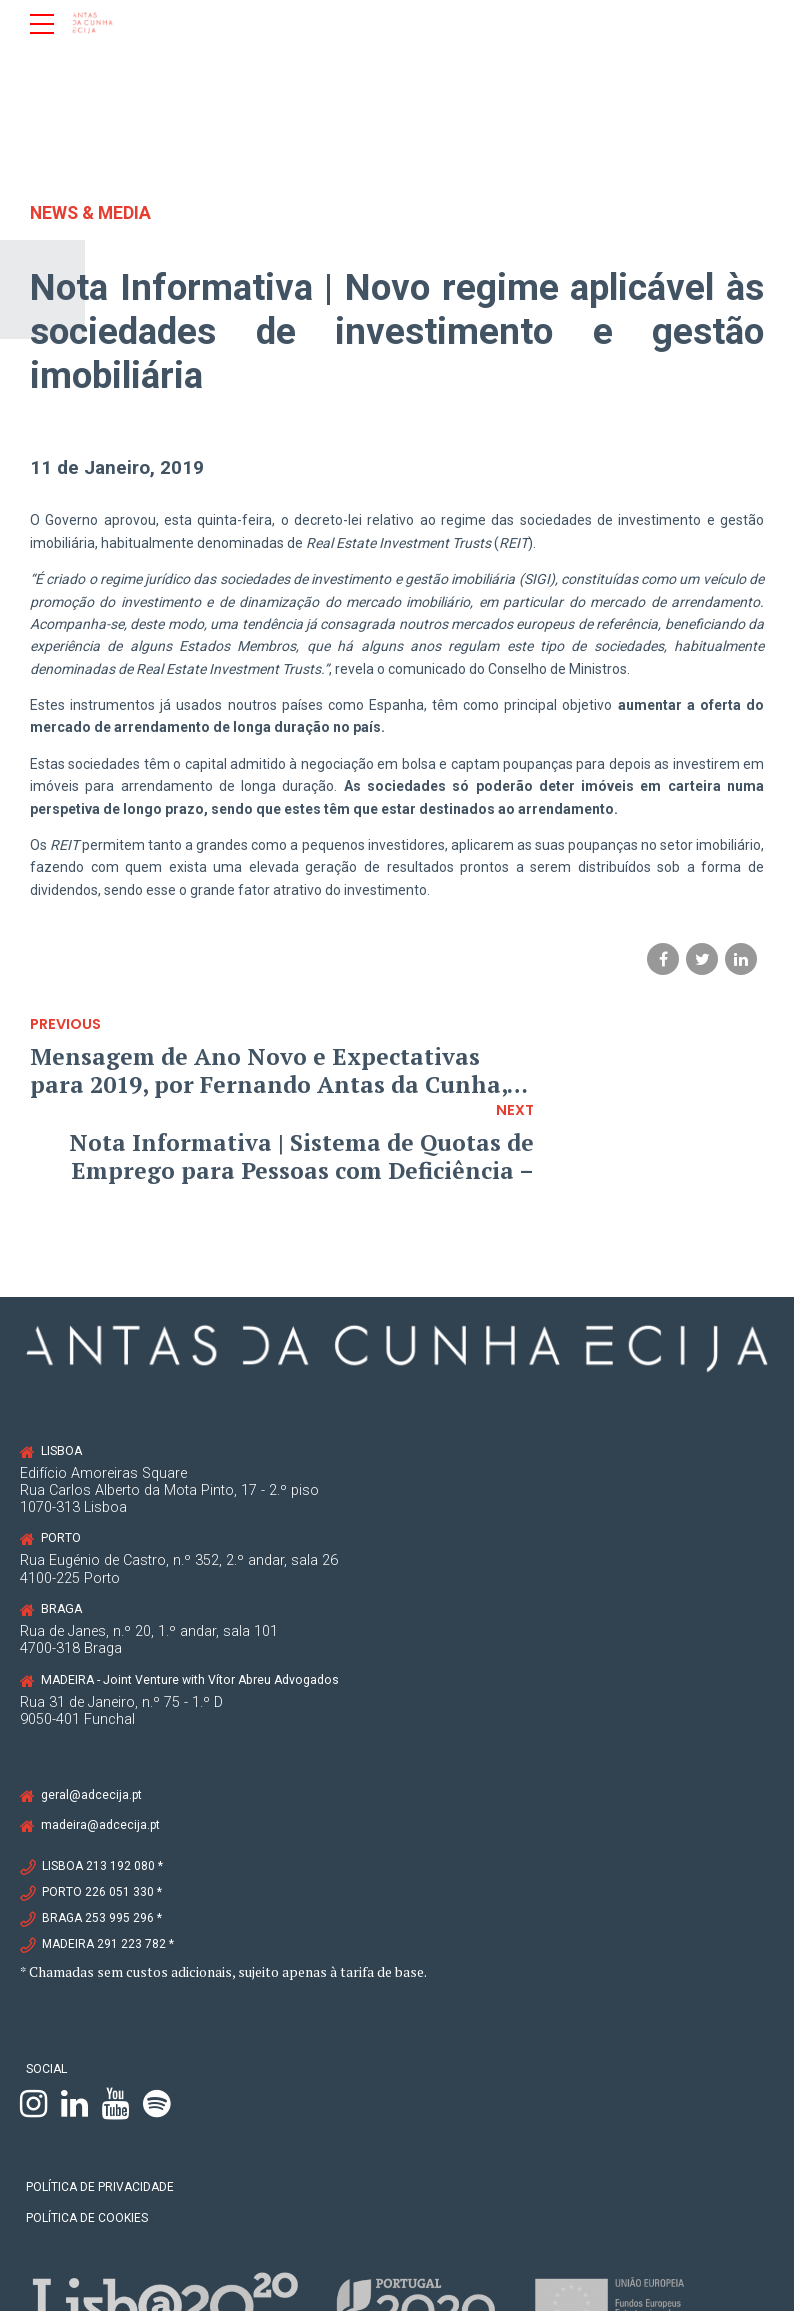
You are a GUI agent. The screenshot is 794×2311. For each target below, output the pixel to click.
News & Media (92, 212)
